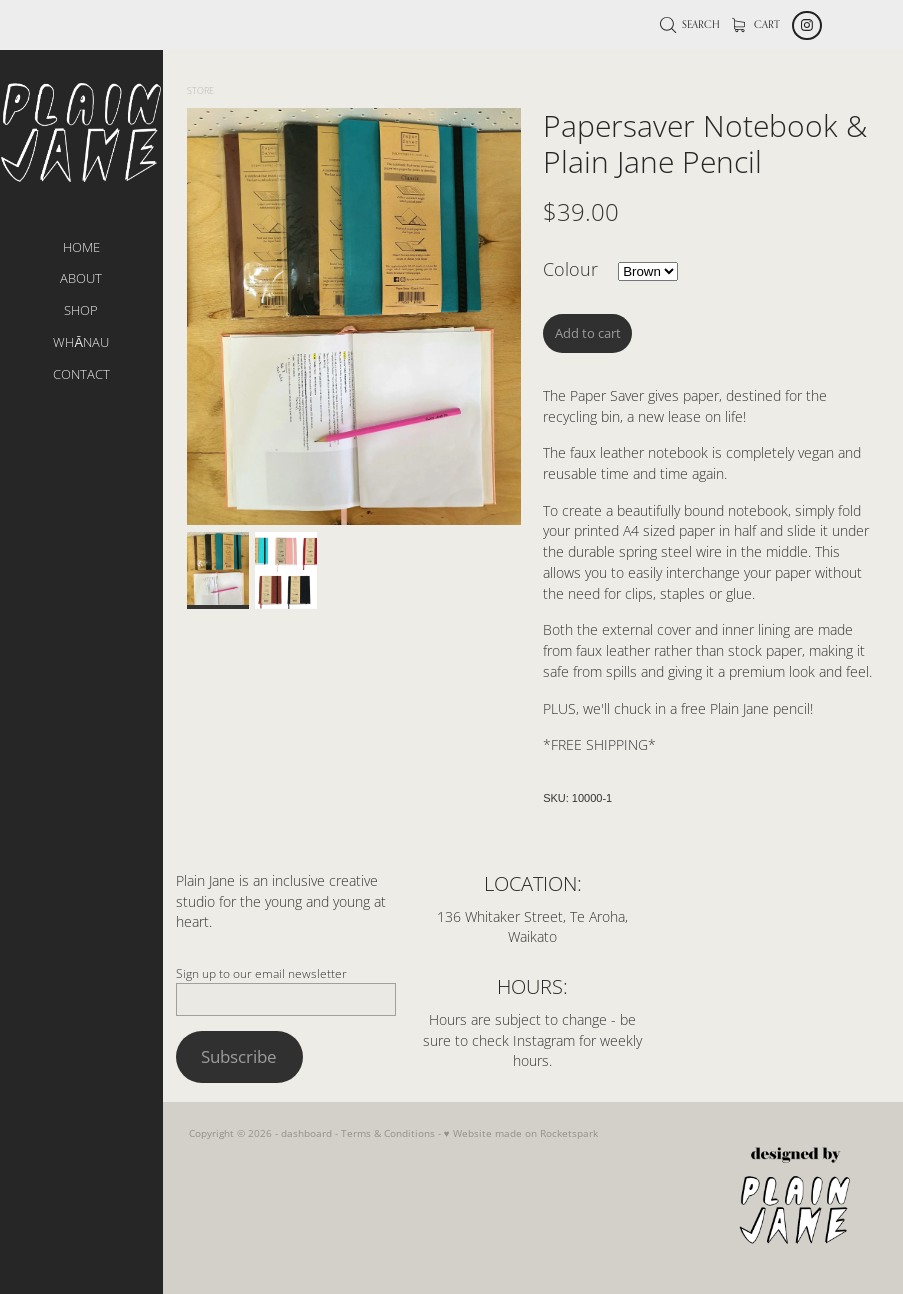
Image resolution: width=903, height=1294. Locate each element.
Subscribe (239, 1056)
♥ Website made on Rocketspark (521, 1133)
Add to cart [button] (588, 333)
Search (690, 24)
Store (200, 90)
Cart (756, 24)
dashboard (306, 1133)
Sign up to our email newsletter (261, 973)
